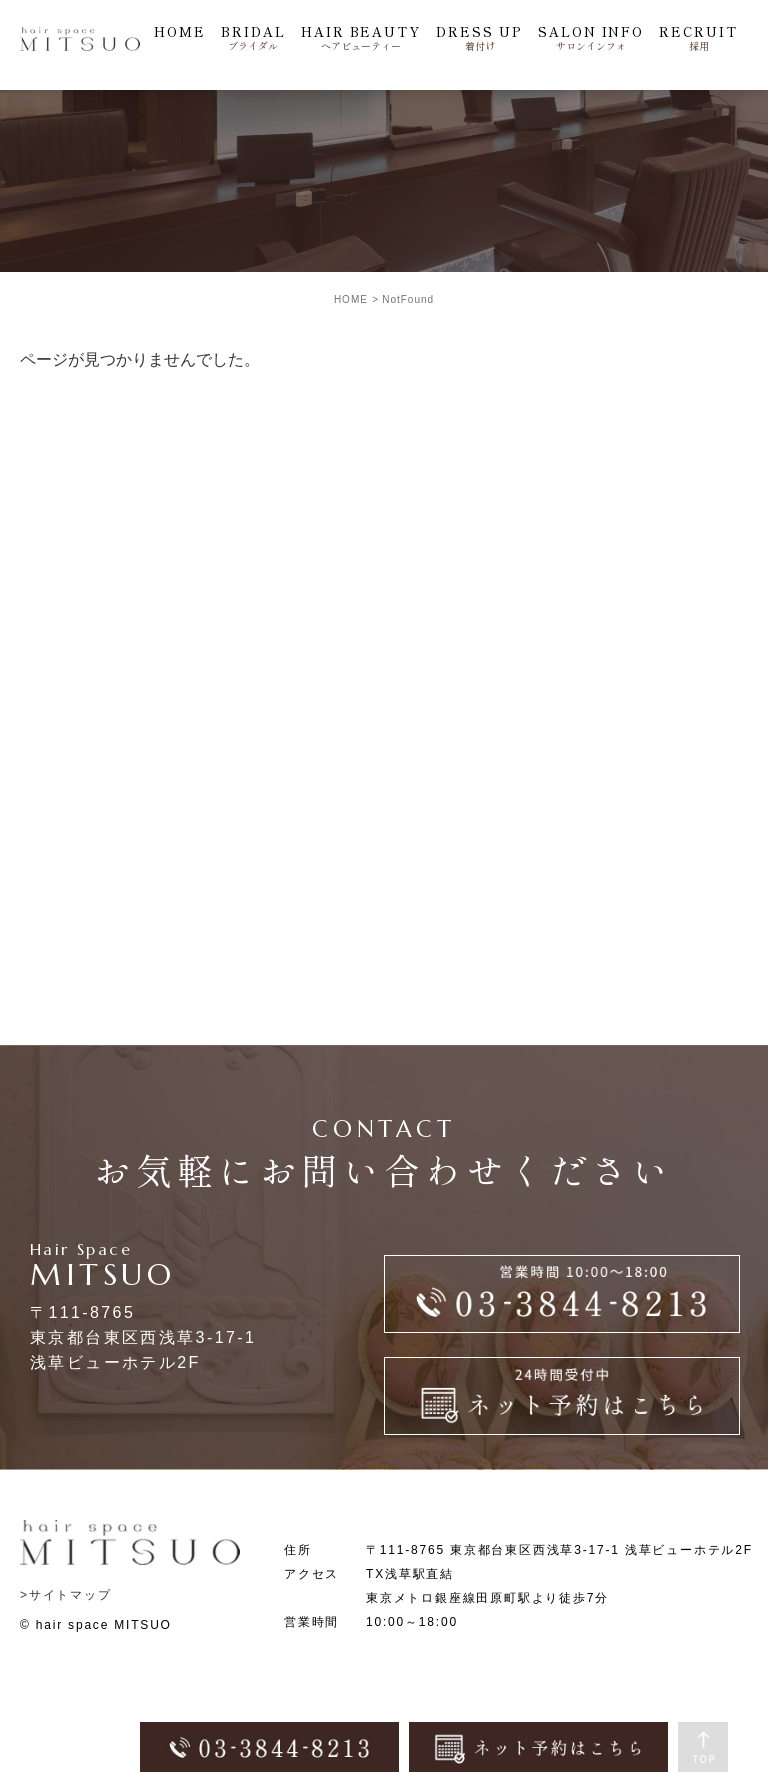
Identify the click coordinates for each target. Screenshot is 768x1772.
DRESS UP (479, 38)
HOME (180, 32)
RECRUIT (698, 38)
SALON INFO (591, 38)
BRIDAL (253, 38)
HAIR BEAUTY (361, 38)
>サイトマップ (66, 1595)
